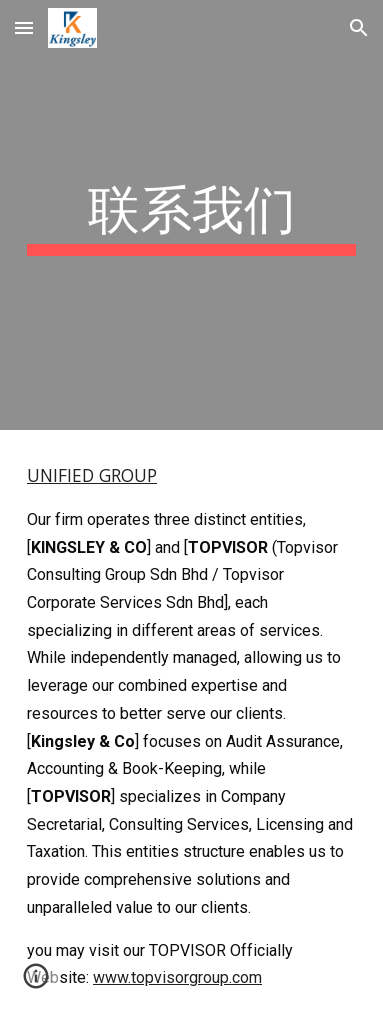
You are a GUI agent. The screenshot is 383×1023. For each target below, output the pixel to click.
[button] (24, 27)
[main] (191, 215)
